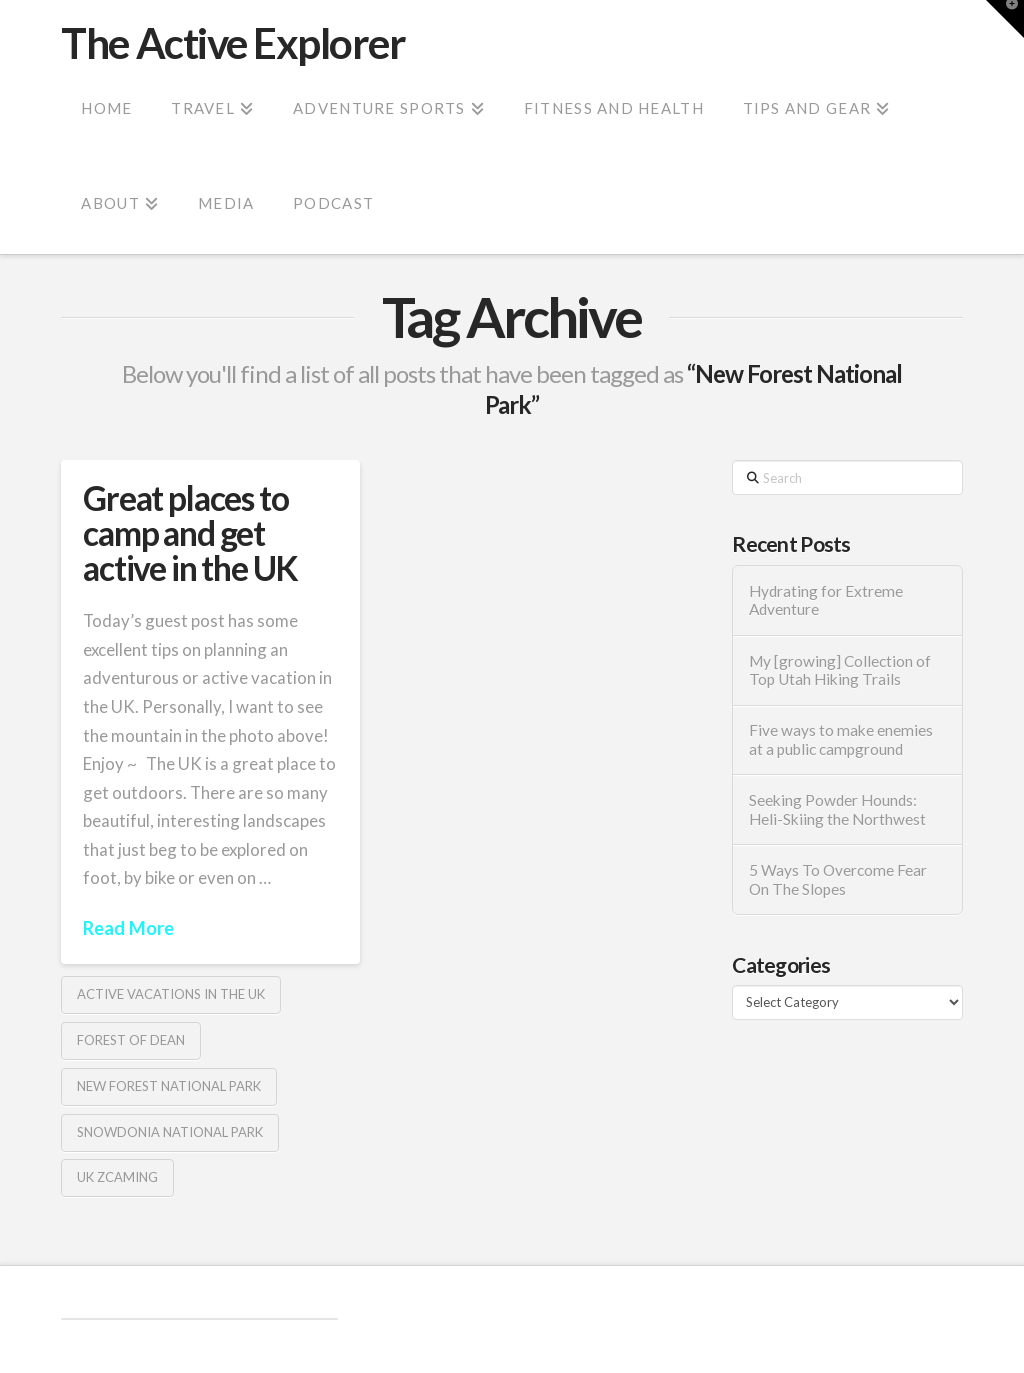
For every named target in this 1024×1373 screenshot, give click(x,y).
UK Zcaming (117, 1177)
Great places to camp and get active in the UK (190, 533)
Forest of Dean (131, 1040)
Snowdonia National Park (170, 1132)
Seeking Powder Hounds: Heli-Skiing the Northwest (837, 809)
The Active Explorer (233, 43)
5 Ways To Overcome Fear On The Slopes (838, 879)
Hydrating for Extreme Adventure (826, 600)
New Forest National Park (169, 1086)
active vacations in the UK (171, 994)
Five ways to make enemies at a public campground (841, 739)
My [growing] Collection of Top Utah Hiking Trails (840, 670)
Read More (128, 928)
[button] (1005, 19)
